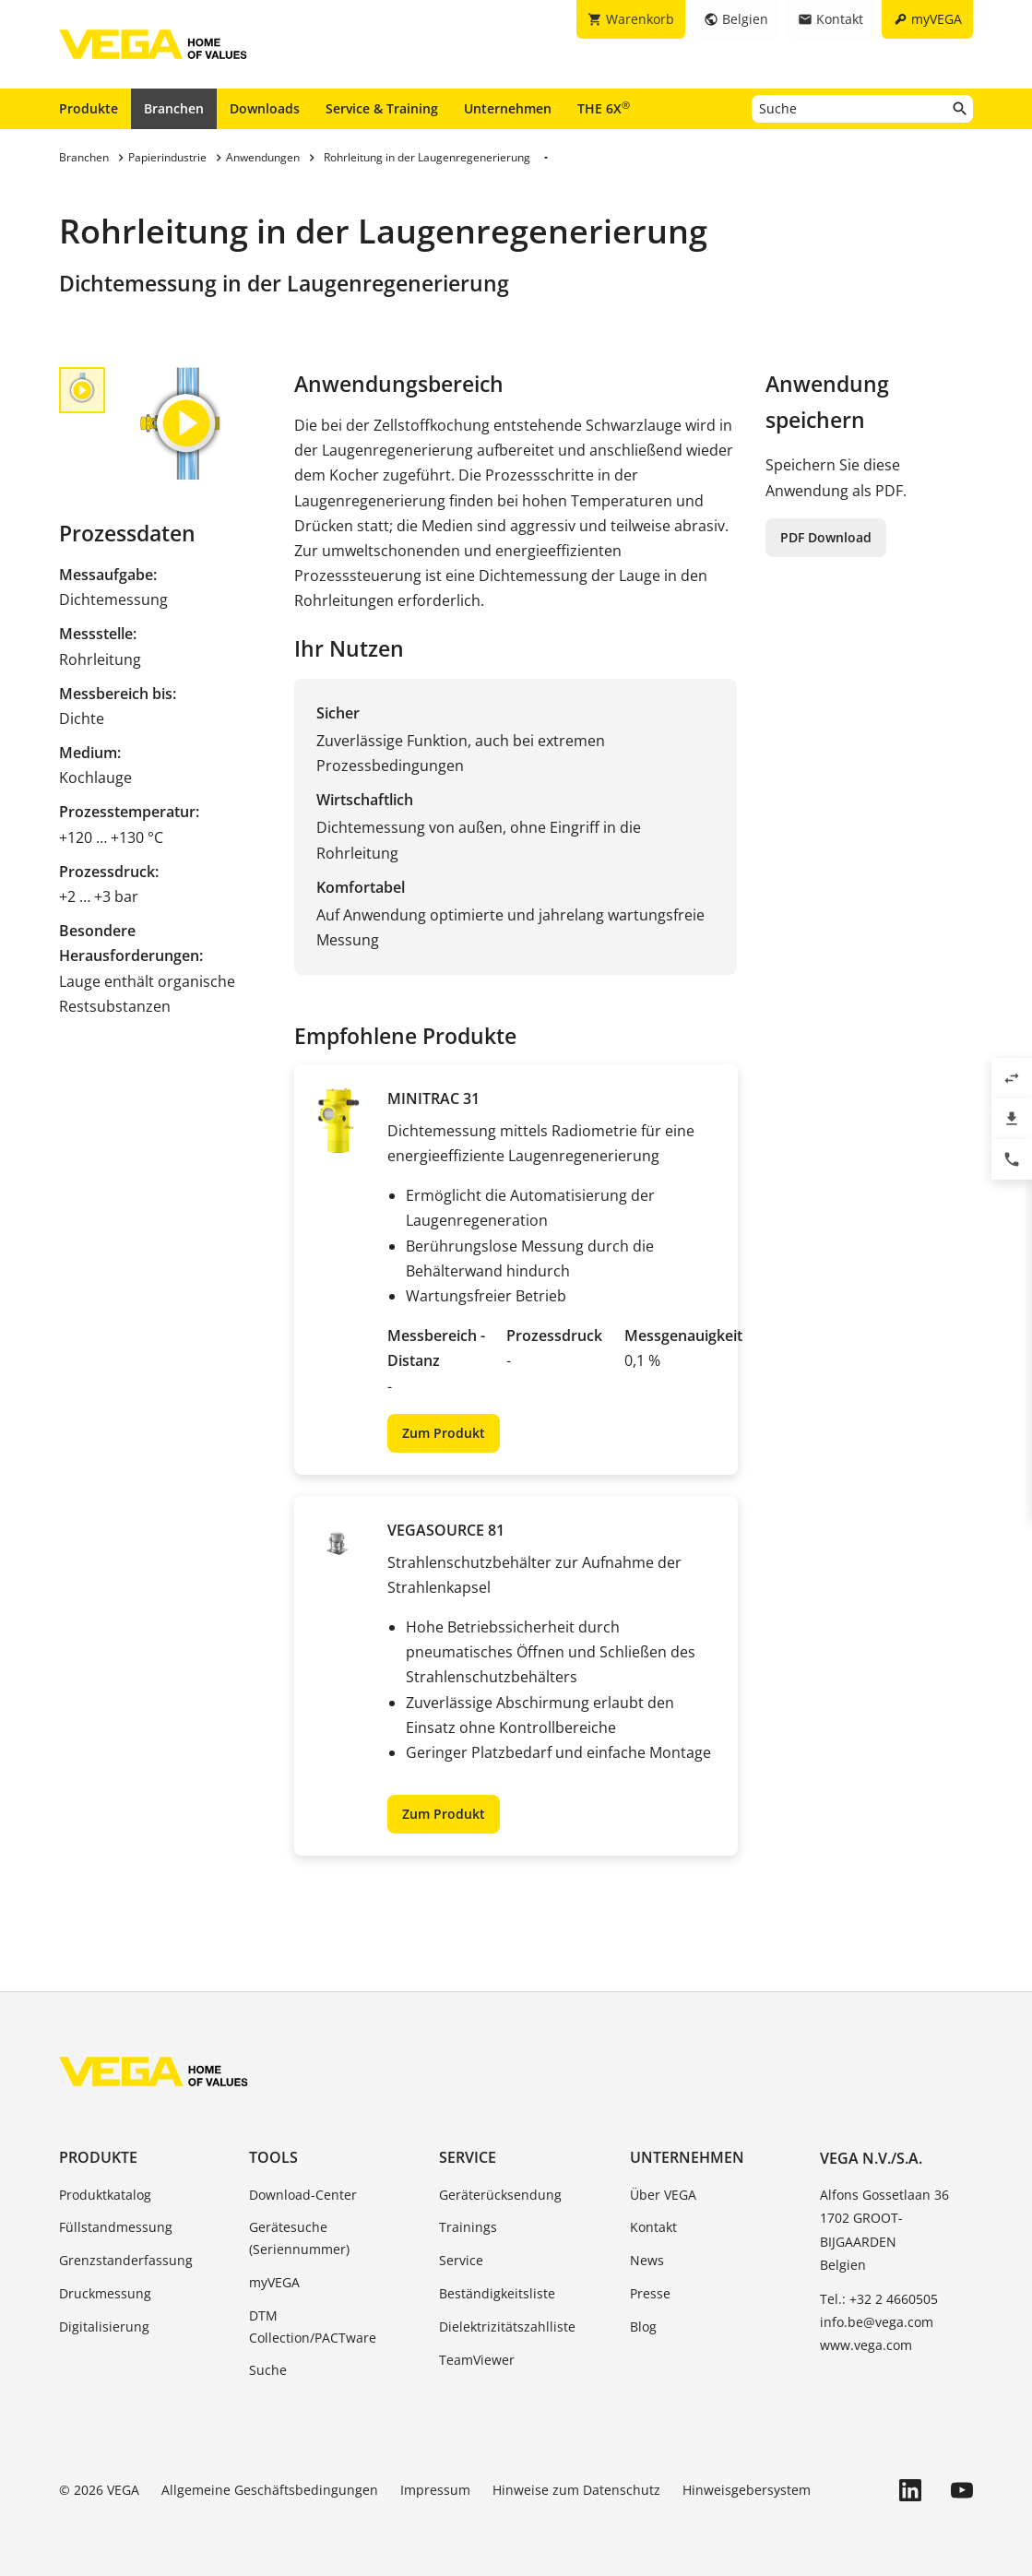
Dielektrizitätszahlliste (507, 2326)
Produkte (88, 108)
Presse (650, 2293)
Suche (268, 2370)
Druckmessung (105, 2293)
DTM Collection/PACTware (312, 2326)
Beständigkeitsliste (497, 2293)
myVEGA (274, 2282)
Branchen (174, 108)
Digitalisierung (104, 2326)
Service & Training (382, 108)
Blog (643, 2326)
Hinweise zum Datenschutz (576, 2490)
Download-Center (303, 2194)
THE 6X (603, 108)
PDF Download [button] (826, 537)
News (647, 2260)
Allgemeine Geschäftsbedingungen (269, 2490)
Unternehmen (508, 108)
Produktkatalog (105, 2194)
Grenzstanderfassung (126, 2260)
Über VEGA (663, 2194)
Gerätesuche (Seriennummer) (299, 2238)
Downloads (265, 108)
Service (467, 2157)
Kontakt (653, 2227)
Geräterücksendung (500, 2194)
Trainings (468, 2227)
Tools (273, 2157)
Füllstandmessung (115, 2227)
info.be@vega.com (876, 2322)
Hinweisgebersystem (746, 2490)
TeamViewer (477, 2359)
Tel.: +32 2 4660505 (879, 2299)
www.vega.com (866, 2345)
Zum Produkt (443, 1433)
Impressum (435, 2490)
